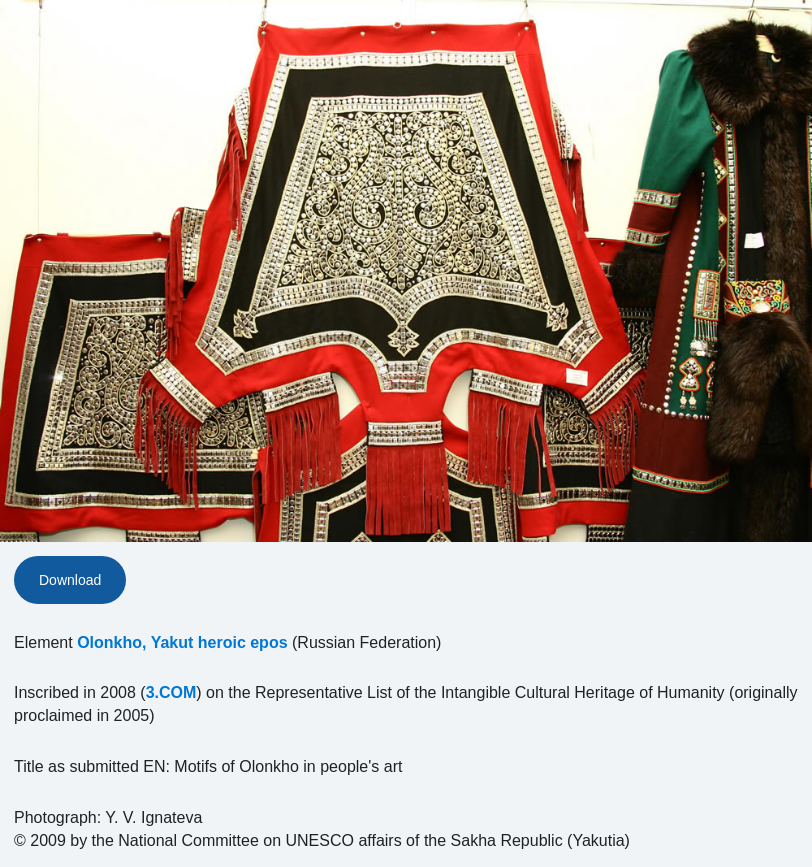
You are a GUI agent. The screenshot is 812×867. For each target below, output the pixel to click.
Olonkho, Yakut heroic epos (182, 642)
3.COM (171, 692)
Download (70, 580)
